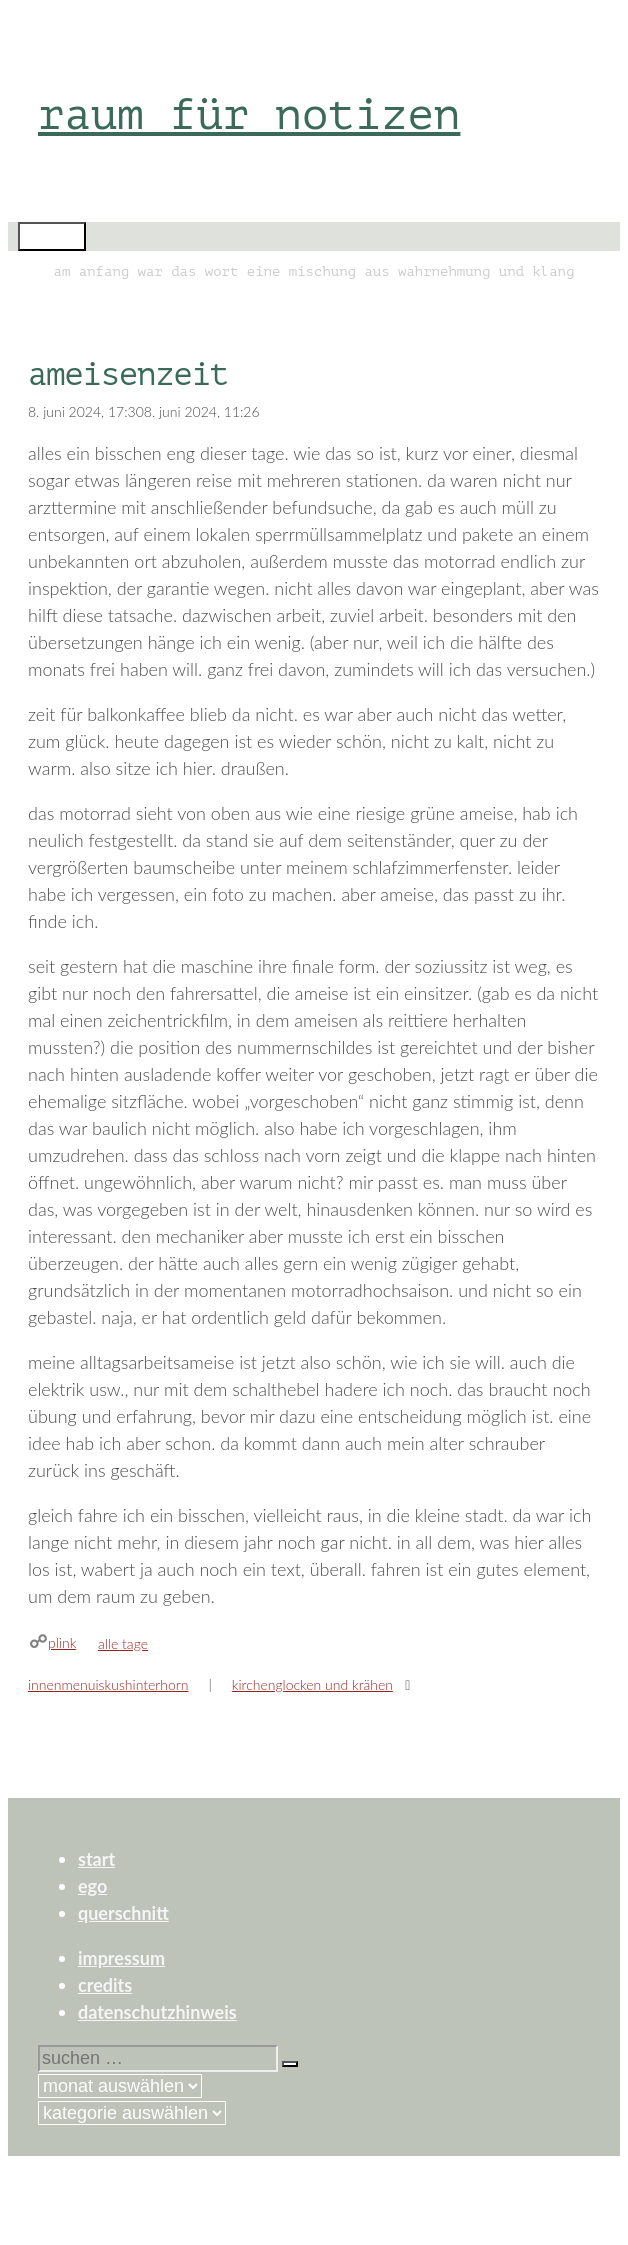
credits (105, 1985)
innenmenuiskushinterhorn (108, 1684)
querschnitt (123, 1913)
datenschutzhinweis (157, 2012)
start (96, 1859)
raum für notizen (249, 114)
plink (62, 1642)
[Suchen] (290, 2064)
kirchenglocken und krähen (312, 1684)
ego (92, 1886)
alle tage (123, 1643)
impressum (121, 1958)
